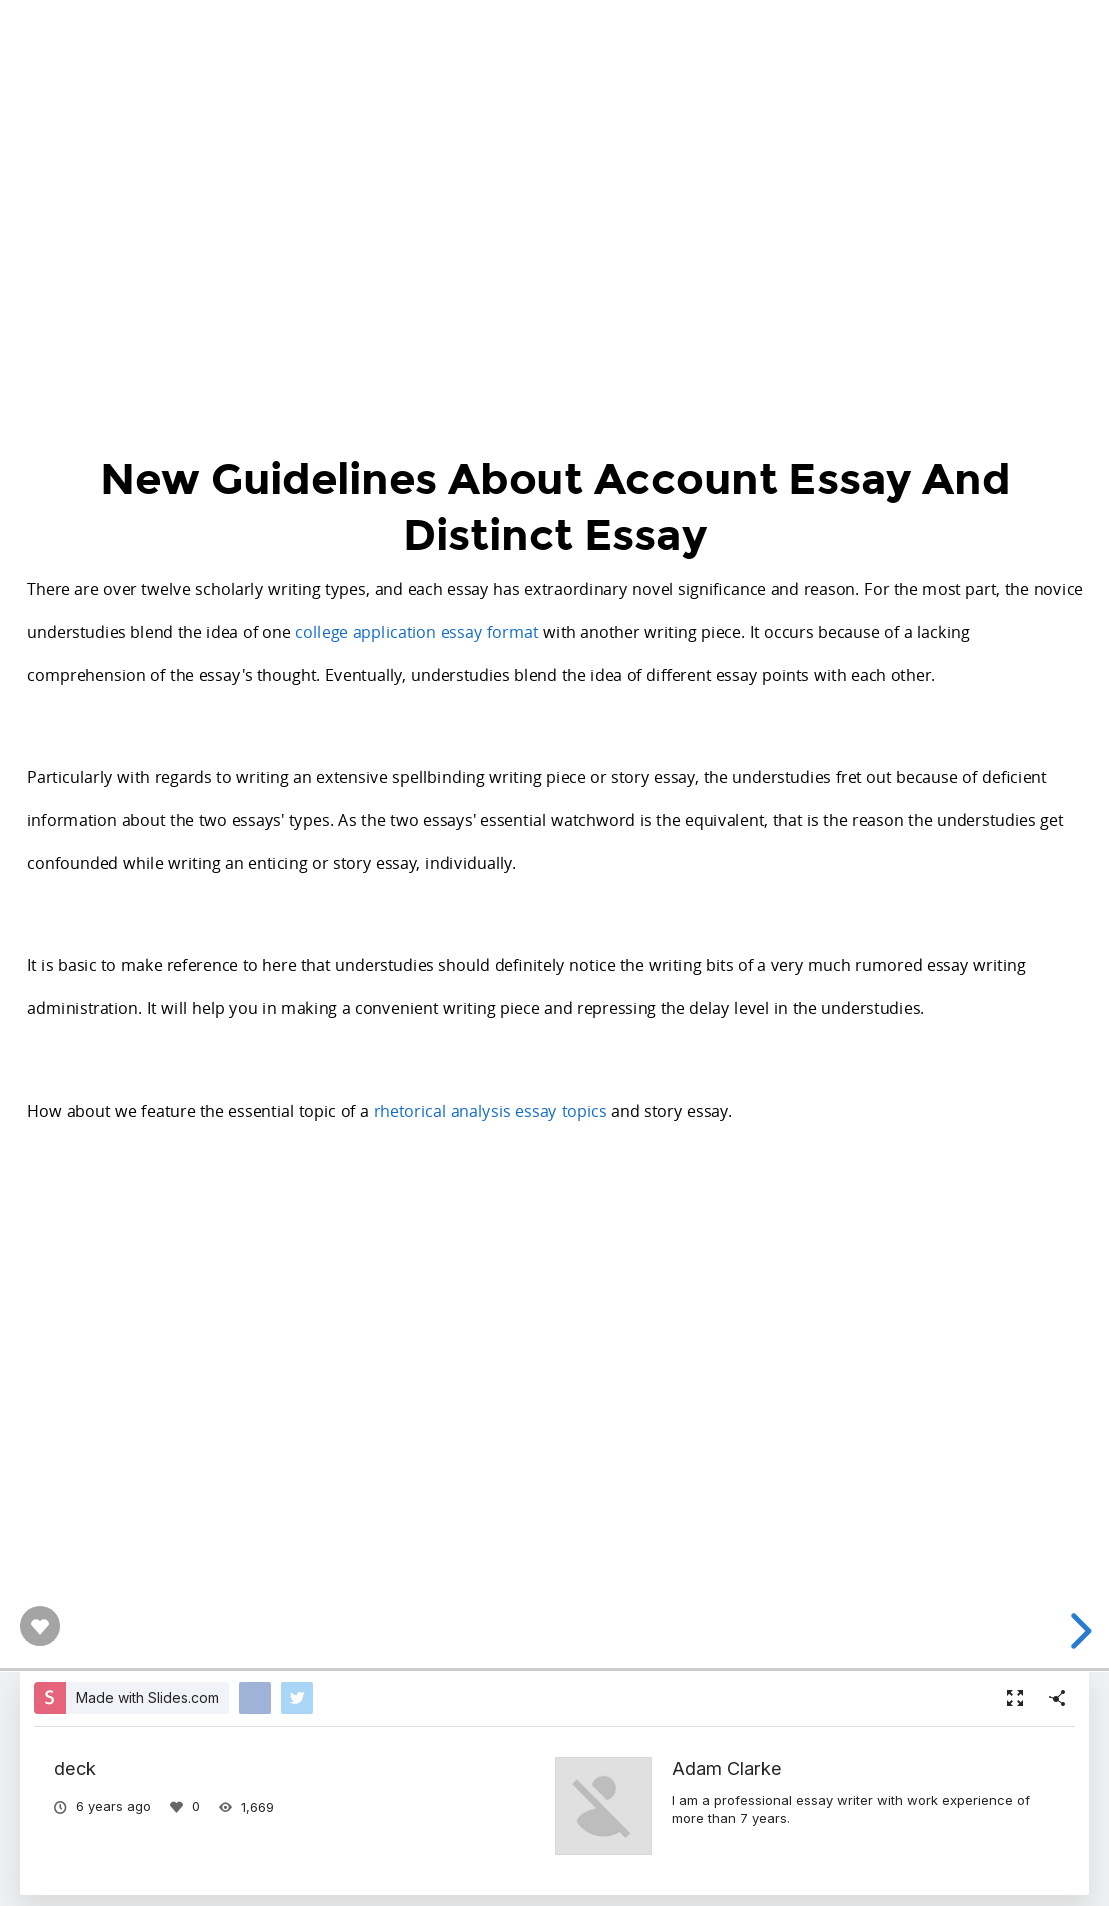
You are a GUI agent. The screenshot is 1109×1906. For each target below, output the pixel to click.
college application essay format (416, 631)
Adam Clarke (727, 1768)
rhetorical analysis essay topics (489, 1109)
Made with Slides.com (147, 1697)
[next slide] (1078, 1631)
